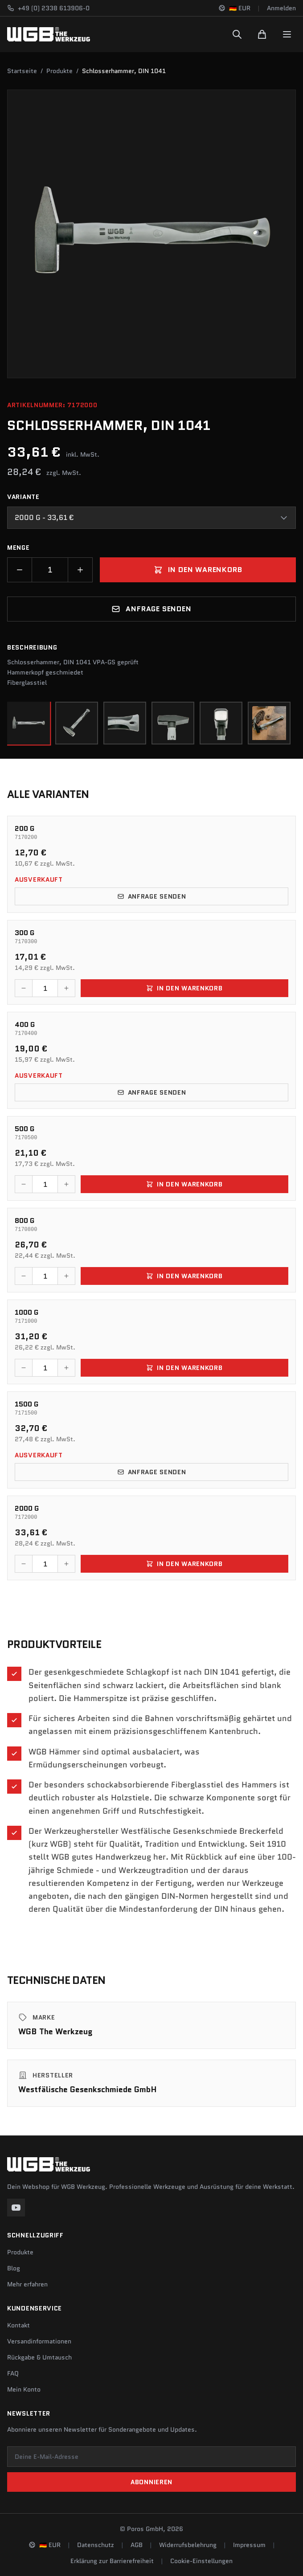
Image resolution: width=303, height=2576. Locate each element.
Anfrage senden (151, 609)
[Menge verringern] (19, 569)
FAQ (13, 2373)
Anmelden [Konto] (281, 8)
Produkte (59, 70)
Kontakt (18, 2325)
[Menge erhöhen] (80, 569)
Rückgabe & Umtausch (39, 2357)
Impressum (249, 2544)
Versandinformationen (39, 2341)
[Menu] (287, 34)
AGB (137, 2544)
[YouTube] (16, 2207)
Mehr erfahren (27, 2284)
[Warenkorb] (262, 34)
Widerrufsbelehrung (188, 2544)
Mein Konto (24, 2389)
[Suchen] (237, 34)
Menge (18, 547)
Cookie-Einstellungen (201, 2560)
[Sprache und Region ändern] (234, 8)
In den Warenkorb (198, 569)
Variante (23, 496)
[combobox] (151, 518)
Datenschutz (95, 2544)
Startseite (22, 70)
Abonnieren (151, 2482)
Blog (13, 2268)
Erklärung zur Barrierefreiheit (112, 2560)
